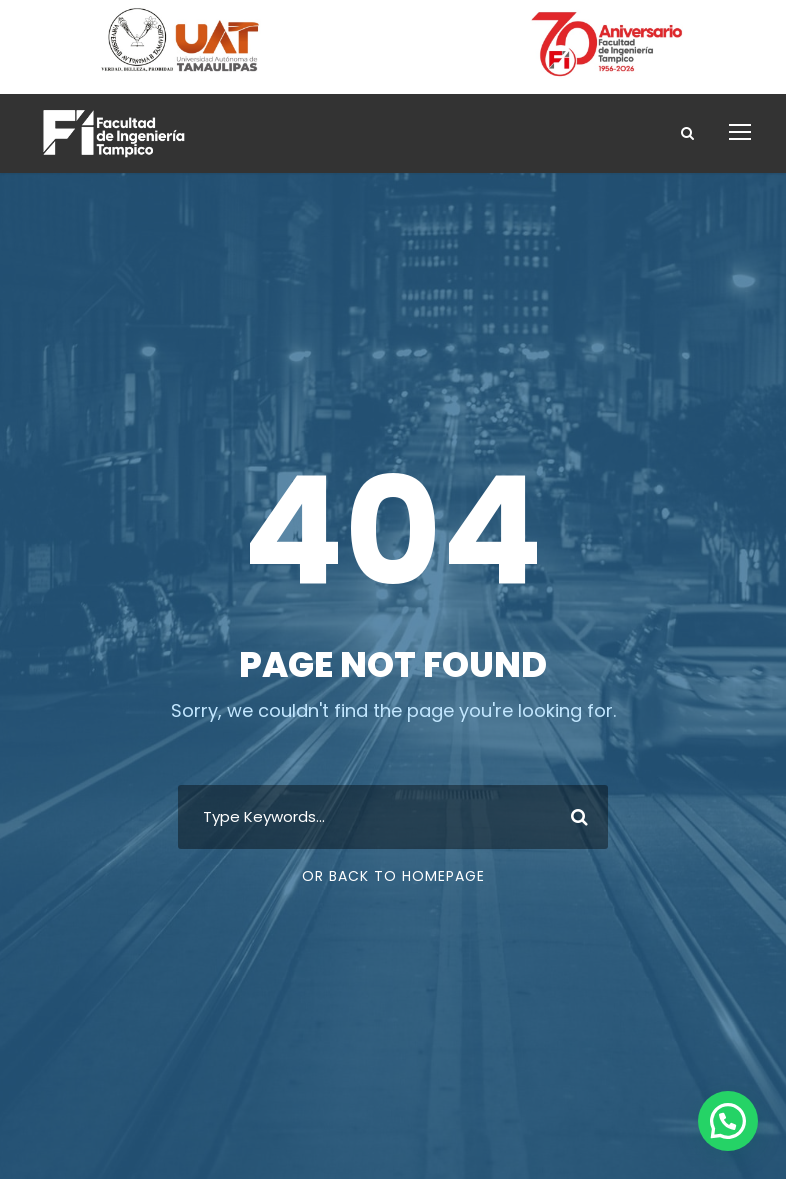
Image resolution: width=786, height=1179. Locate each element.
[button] (728, 1121)
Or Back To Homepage (393, 876)
